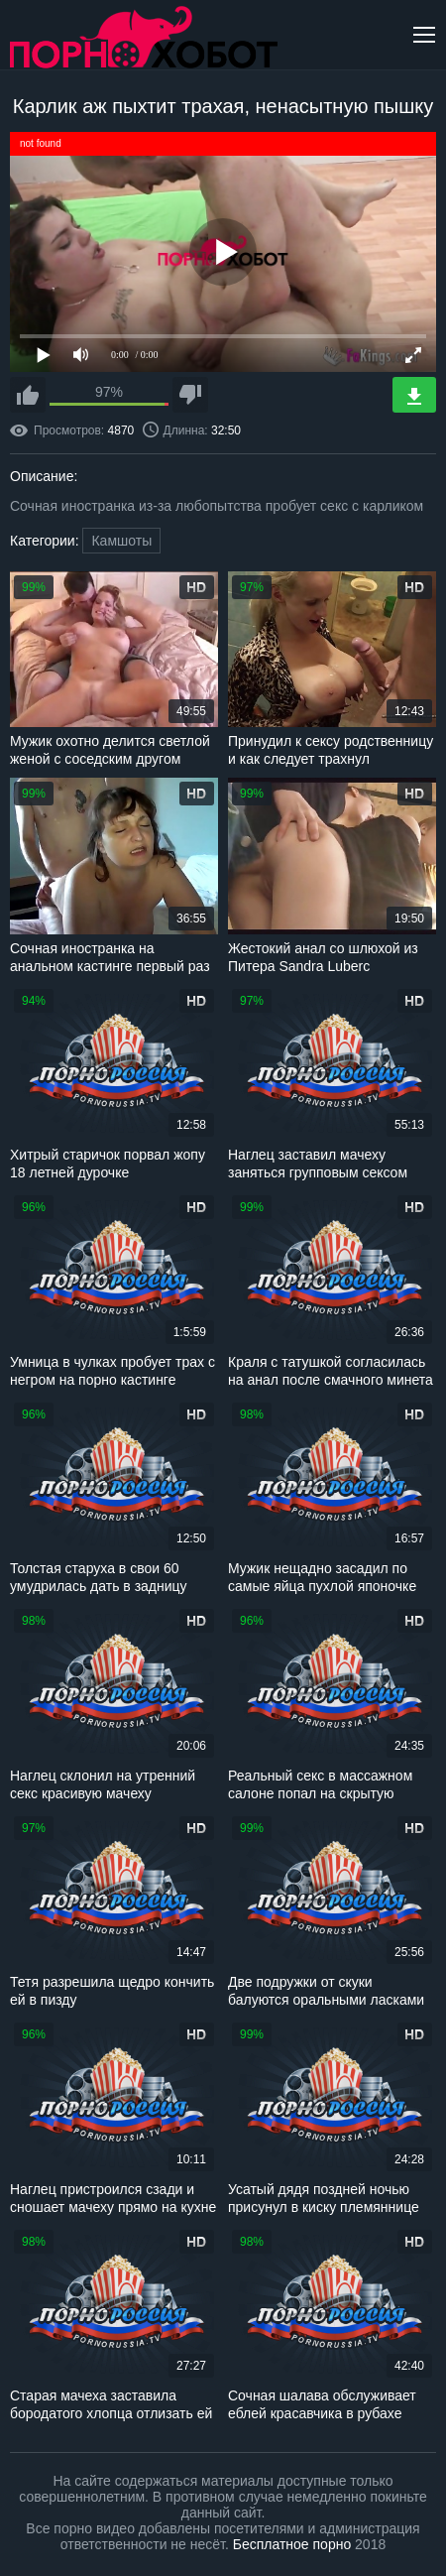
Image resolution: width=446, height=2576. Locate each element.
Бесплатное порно (292, 2544)
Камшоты (121, 541)
